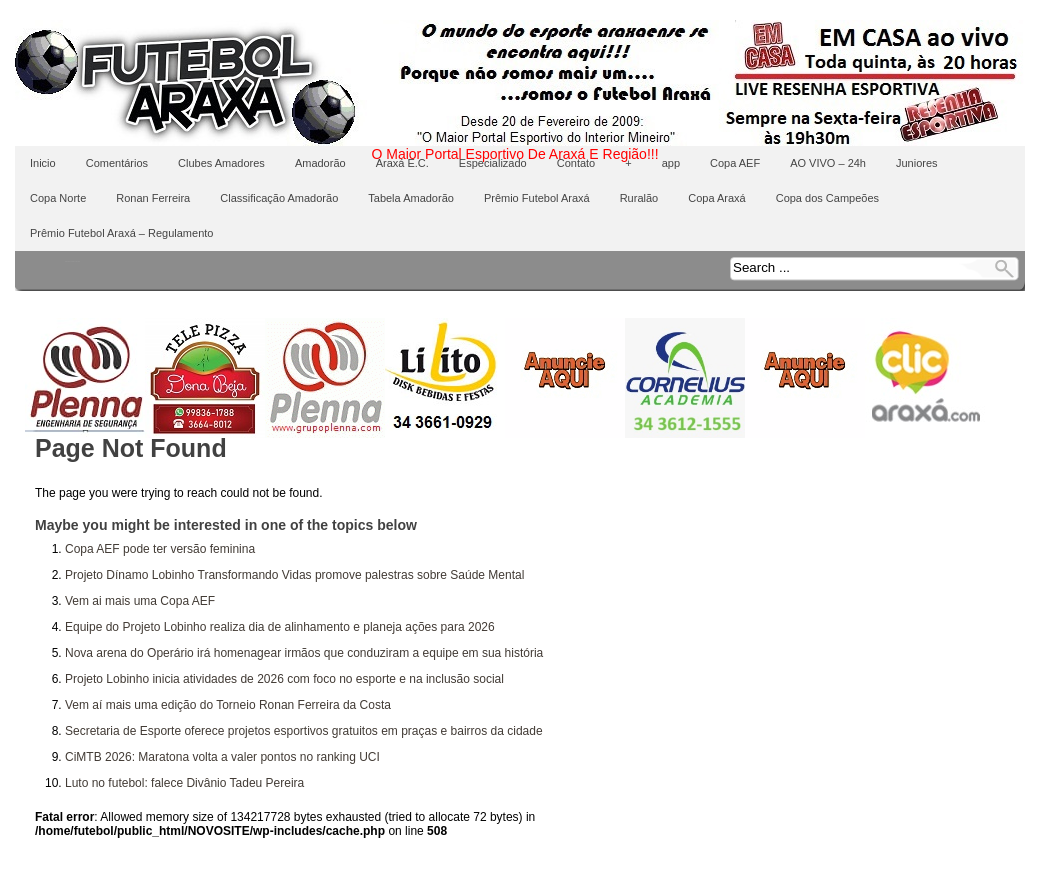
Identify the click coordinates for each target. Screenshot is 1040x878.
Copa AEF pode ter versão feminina (160, 549)
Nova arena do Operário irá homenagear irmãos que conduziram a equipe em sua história (304, 653)
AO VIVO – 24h (828, 163)
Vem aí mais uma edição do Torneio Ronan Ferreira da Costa (228, 705)
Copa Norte (58, 198)
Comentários (117, 163)
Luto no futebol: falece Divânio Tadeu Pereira (184, 783)
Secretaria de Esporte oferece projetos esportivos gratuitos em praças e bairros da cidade (304, 731)
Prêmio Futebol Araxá (537, 198)
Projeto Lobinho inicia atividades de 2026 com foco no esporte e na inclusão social (284, 679)
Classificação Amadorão (279, 198)
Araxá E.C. (402, 163)
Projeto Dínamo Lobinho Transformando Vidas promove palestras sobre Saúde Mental (294, 575)
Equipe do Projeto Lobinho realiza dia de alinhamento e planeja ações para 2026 (280, 627)
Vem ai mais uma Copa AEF (140, 601)
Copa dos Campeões (827, 198)
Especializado (493, 163)
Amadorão (320, 163)
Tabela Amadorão (411, 198)
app (671, 163)
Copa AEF (735, 163)
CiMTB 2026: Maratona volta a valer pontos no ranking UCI (222, 757)
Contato (576, 163)
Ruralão (639, 198)
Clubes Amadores (221, 163)
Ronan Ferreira (153, 198)
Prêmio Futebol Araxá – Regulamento (121, 233)
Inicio (43, 163)
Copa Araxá (716, 198)
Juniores (917, 163)
